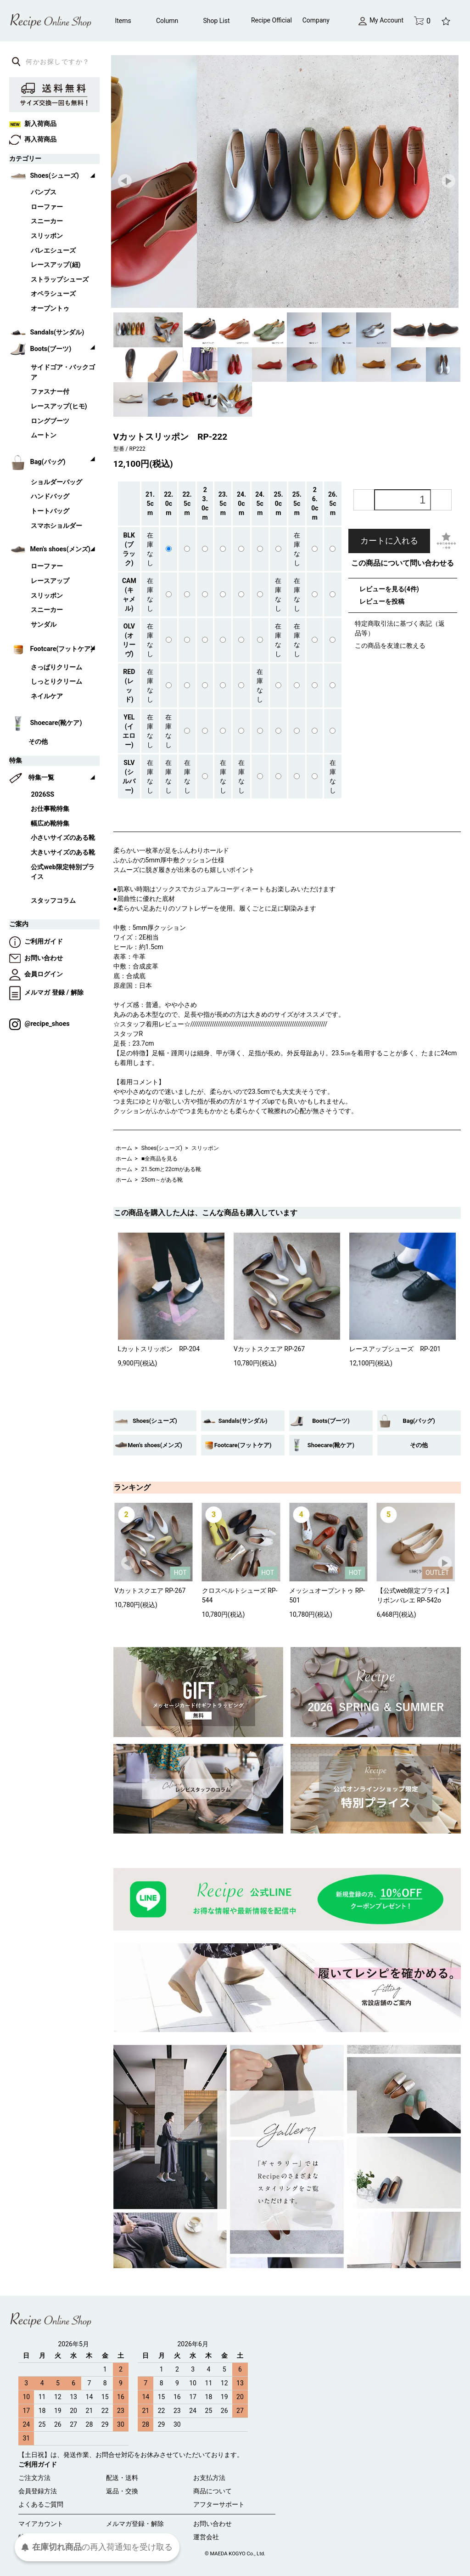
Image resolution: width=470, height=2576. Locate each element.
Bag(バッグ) (419, 1420)
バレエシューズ (53, 251)
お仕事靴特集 (50, 809)
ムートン (43, 435)
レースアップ (50, 581)
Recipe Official (271, 20)
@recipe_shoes (39, 1024)
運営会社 (206, 2537)
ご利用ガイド (36, 941)
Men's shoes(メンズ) (155, 1445)
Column (167, 20)
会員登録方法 (37, 2491)
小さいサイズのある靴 (63, 838)
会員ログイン (36, 974)
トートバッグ (50, 511)
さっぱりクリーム (56, 667)
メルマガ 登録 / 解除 (46, 992)
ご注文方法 (34, 2477)
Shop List (216, 20)
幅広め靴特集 (50, 823)
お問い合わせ (36, 958)
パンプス (43, 192)
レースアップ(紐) (55, 265)
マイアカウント (40, 2523)
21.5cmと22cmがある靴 (171, 1169)
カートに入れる (389, 540)
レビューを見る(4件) (389, 589)
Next (449, 181)
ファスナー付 (50, 392)
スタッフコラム (53, 901)
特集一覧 (41, 777)
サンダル (43, 624)
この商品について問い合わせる (402, 563)
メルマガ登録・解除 (135, 2523)
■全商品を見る (159, 1158)
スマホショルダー (56, 526)
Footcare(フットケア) (243, 1445)
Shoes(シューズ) (161, 1148)
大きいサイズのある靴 (63, 852)
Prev (125, 181)
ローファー (47, 207)
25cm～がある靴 (162, 1180)
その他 (419, 1445)
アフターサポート (219, 2504)
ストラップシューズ (60, 279)
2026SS (42, 794)
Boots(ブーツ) (330, 1420)
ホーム (124, 1148)
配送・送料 (122, 2477)
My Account (380, 20)
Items (123, 20)
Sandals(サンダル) (243, 1420)
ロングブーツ (50, 421)
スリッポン (205, 1148)
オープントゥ (50, 308)
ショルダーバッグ (56, 482)
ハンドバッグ (50, 496)
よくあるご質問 (40, 2504)
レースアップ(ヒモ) (59, 406)
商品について (212, 2491)
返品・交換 (122, 2491)
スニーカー (47, 221)
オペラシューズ (53, 294)
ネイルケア (47, 696)
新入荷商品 (32, 124)
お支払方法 (209, 2477)
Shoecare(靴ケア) (331, 1445)
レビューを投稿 (381, 601)
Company (316, 20)
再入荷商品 (32, 139)
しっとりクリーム (56, 681)
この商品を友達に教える (390, 645)
